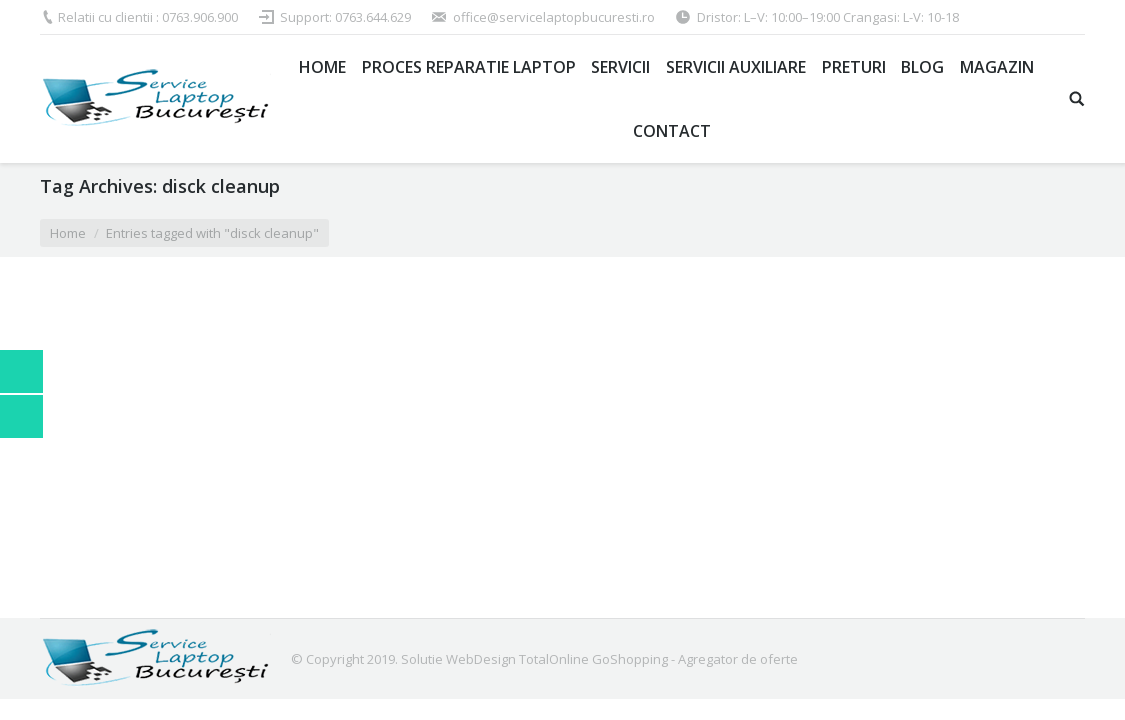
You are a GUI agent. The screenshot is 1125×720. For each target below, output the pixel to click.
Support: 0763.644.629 (345, 17)
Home (68, 233)
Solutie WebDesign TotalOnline (495, 659)
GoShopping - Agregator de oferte (695, 659)
